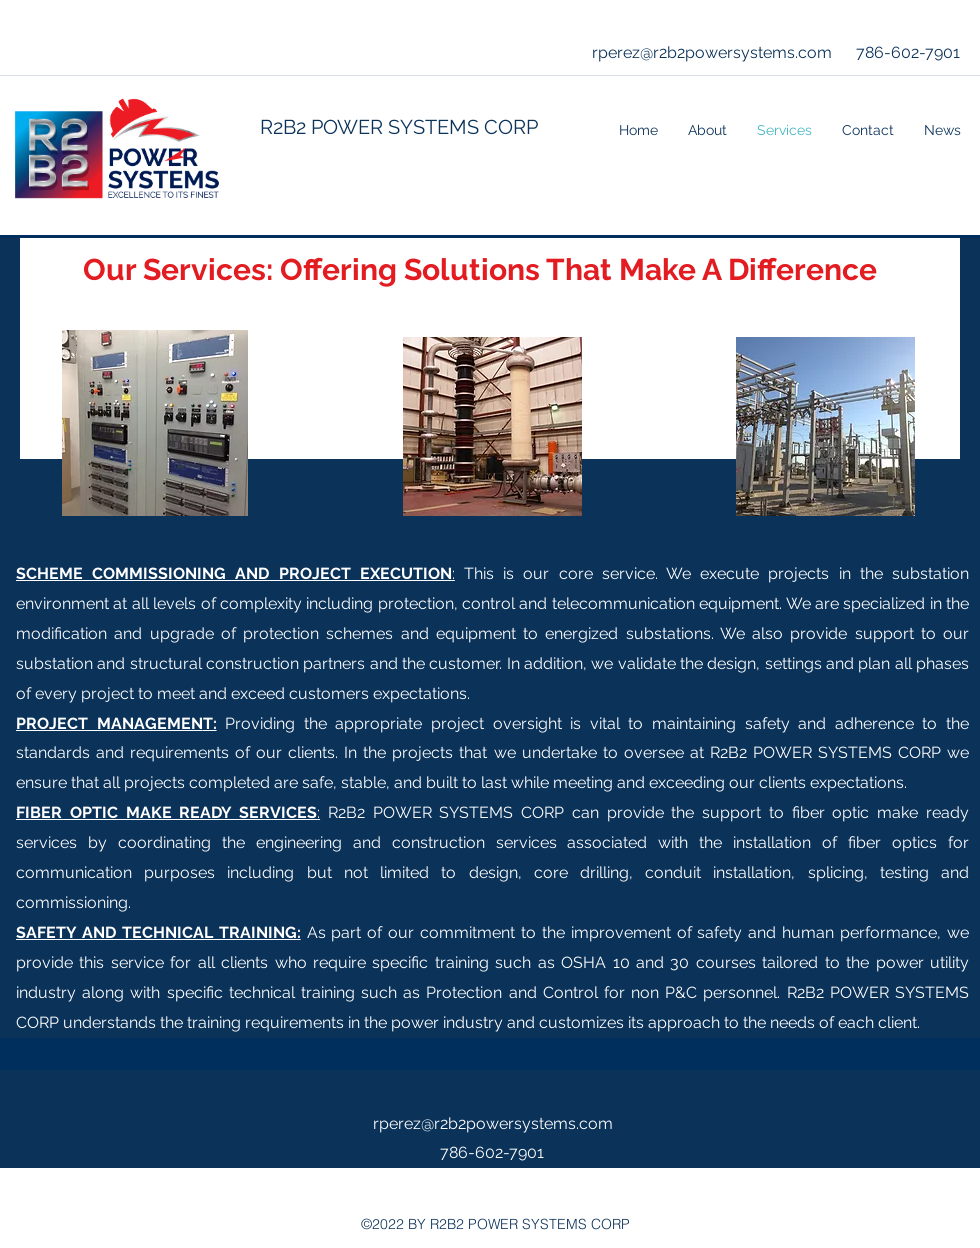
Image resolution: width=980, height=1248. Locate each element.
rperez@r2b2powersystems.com (712, 52)
